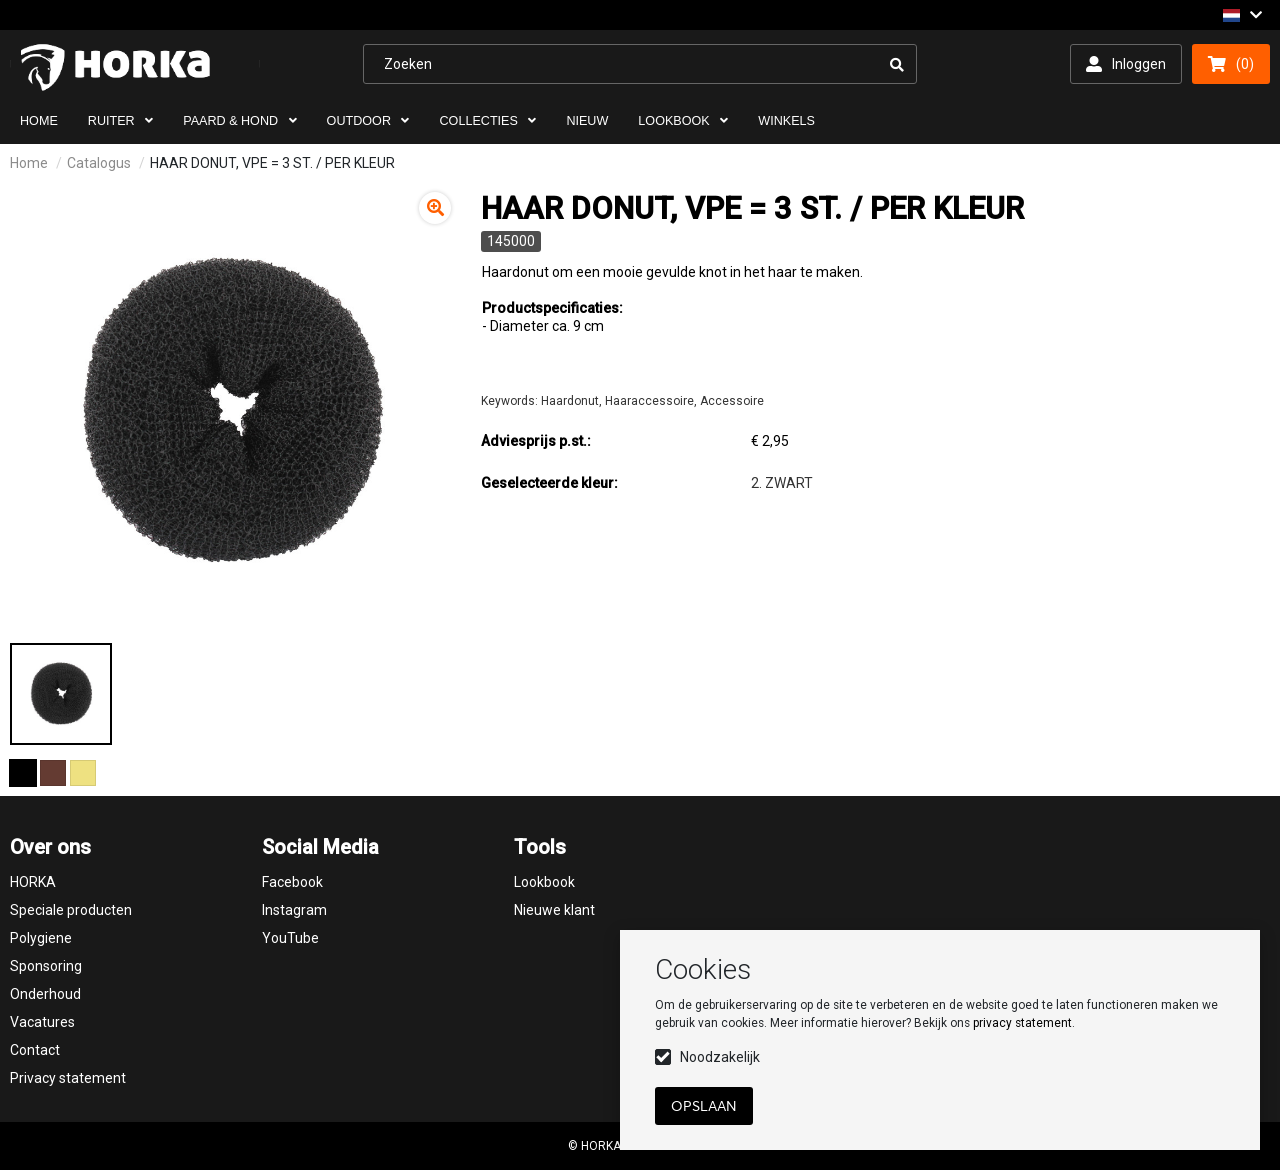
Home (29, 163)
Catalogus (99, 163)
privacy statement (1022, 1023)
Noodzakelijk (720, 1057)
